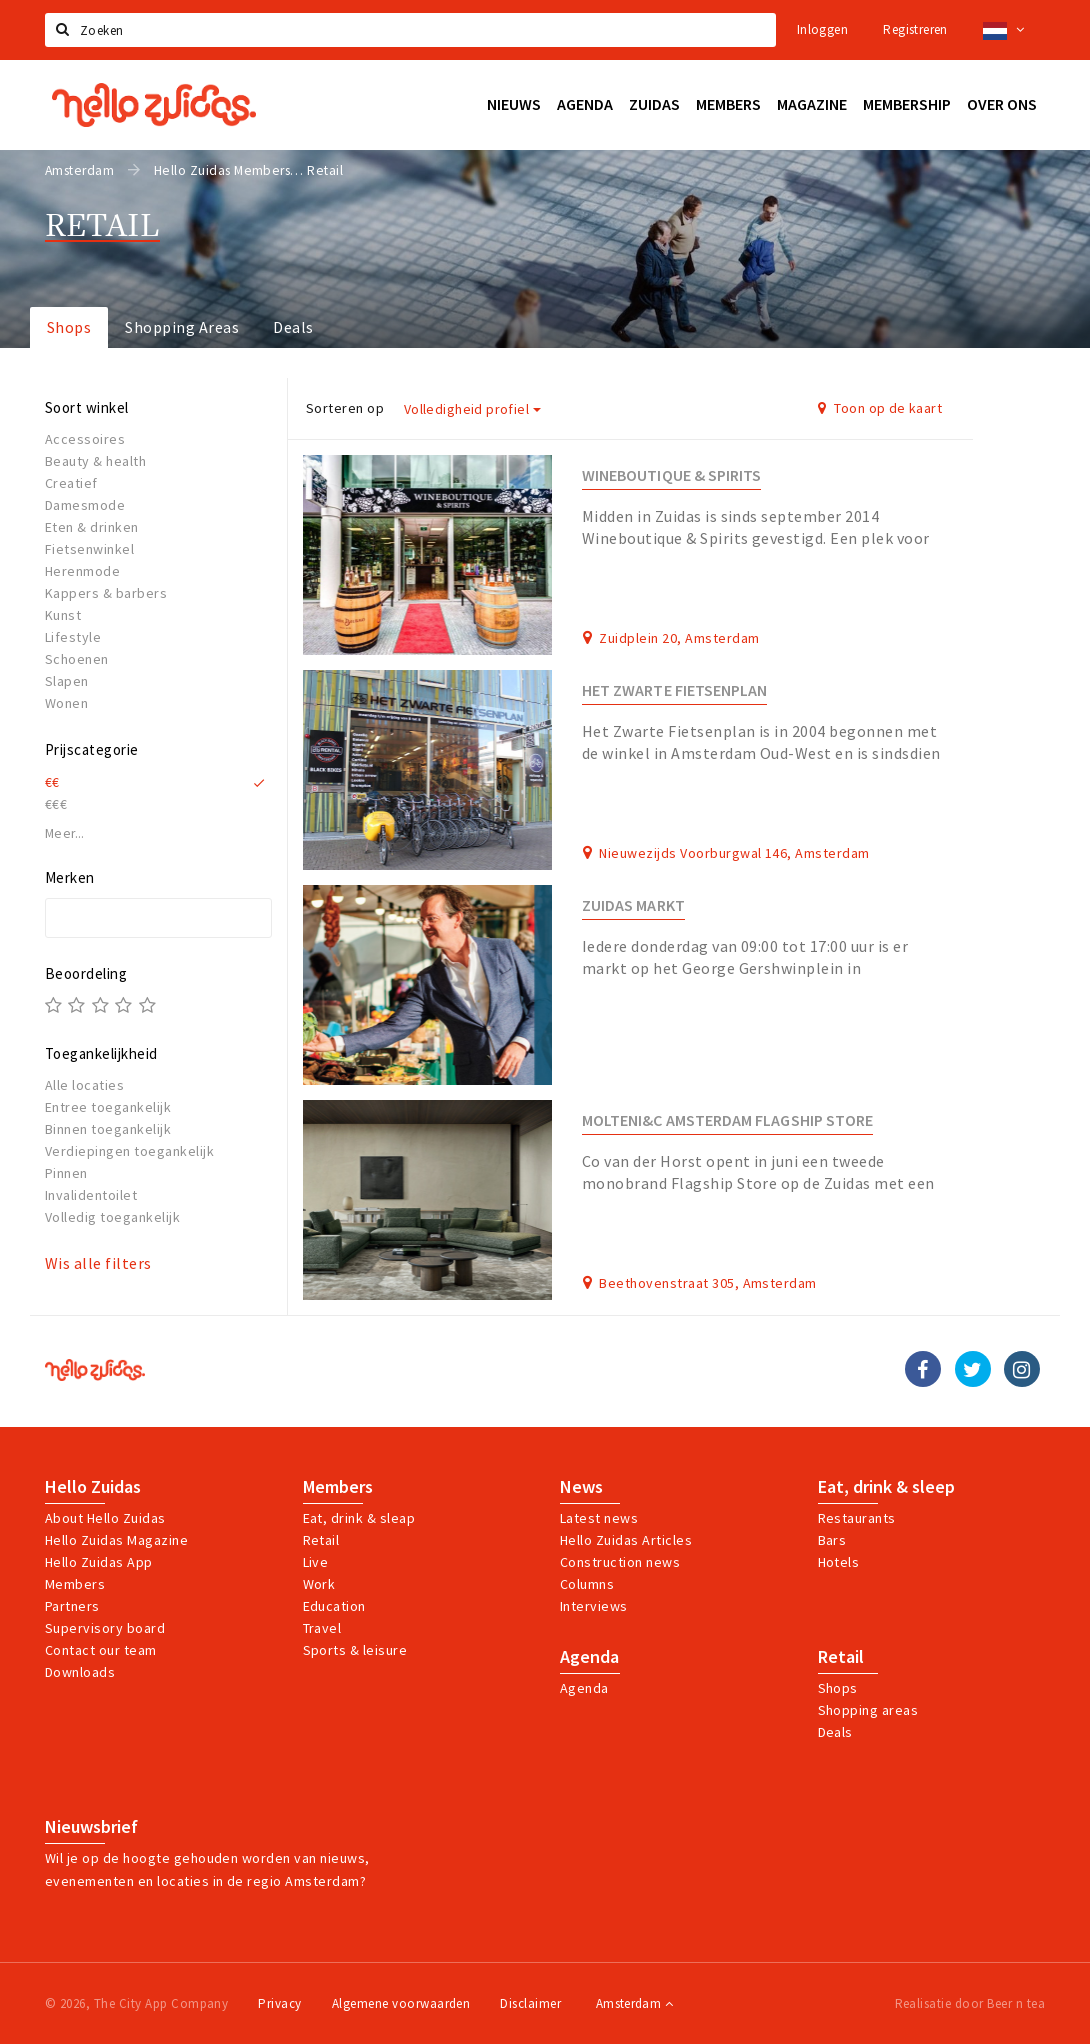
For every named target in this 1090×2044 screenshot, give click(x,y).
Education (334, 1606)
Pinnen (66, 1173)
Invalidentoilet (91, 1195)
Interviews (594, 1606)
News (581, 1487)
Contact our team (101, 1650)
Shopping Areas (182, 327)
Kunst (63, 615)
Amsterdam (634, 2003)
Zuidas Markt (633, 905)
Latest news (599, 1518)
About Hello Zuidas (105, 1518)
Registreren (915, 29)
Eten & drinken (92, 527)
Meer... (65, 833)
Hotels (839, 1562)
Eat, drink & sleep (886, 1487)
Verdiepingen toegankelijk (129, 1151)
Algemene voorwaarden (401, 2003)
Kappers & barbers (106, 593)
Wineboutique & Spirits (671, 475)
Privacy (279, 2003)
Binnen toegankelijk (108, 1129)
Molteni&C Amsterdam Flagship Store (727, 1120)
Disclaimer (530, 2003)
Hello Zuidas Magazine (116, 1540)
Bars (832, 1540)
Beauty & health (95, 461)
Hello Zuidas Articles (626, 1540)
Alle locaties (84, 1085)
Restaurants (857, 1518)
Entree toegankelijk (108, 1107)
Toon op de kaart (880, 408)
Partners (72, 1606)
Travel (322, 1628)
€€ (52, 782)
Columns (587, 1584)
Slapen (67, 681)
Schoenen (77, 659)
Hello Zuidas (93, 1487)
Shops (69, 327)
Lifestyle (73, 637)
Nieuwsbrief (91, 1827)
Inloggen (822, 29)
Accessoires (85, 439)
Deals (293, 327)
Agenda (589, 1657)
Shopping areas (868, 1710)
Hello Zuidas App (99, 1562)
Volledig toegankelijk (112, 1217)
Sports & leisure (355, 1650)
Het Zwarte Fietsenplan (674, 690)
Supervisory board (105, 1628)
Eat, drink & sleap (359, 1518)
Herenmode (82, 571)
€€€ (56, 804)
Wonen (66, 703)
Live (316, 1562)
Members (75, 1584)
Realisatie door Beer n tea (970, 2003)
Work (319, 1584)
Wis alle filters (98, 1263)
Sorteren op (345, 408)
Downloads (80, 1672)
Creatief (71, 483)
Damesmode (85, 505)
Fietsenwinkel (89, 549)
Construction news (620, 1562)
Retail (321, 1540)
